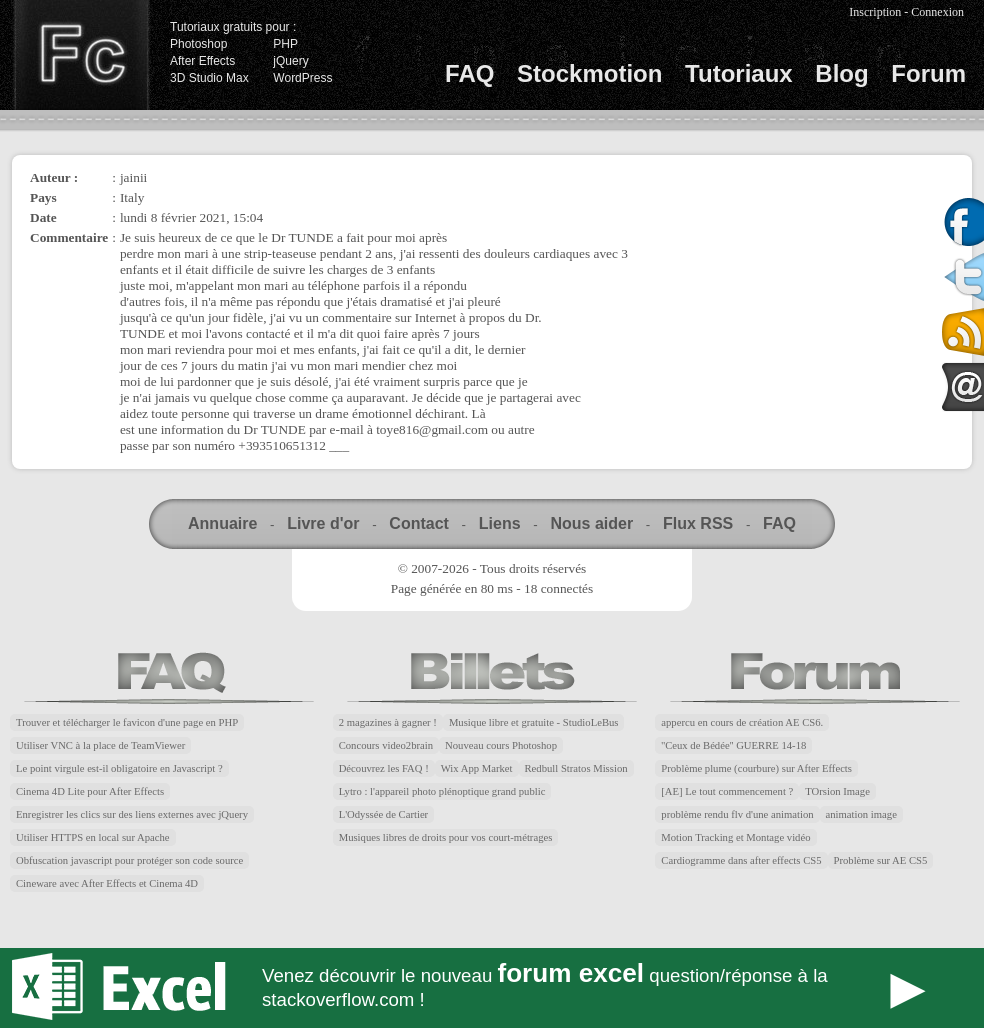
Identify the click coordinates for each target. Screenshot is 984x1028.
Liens (500, 523)
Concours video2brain (386, 745)
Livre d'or (323, 523)
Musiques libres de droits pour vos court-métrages (446, 837)
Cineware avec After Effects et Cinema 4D (107, 883)
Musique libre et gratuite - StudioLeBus (534, 722)
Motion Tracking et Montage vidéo (735, 837)
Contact (419, 523)
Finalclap (81, 55)
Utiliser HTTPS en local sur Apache (93, 837)
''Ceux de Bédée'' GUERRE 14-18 (733, 745)
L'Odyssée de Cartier (384, 814)
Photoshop (198, 44)
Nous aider (591, 523)
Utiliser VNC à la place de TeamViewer (100, 745)
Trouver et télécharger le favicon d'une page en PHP (127, 722)
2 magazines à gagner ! (388, 722)
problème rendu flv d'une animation (737, 814)
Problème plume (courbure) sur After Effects (756, 768)
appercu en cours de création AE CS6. (742, 722)
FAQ (469, 73)
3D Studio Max (209, 78)
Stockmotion (589, 73)
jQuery (290, 61)
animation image (861, 814)
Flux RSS (698, 523)
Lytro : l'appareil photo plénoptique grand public (442, 791)
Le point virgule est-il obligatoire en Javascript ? (119, 768)
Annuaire (222, 523)
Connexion (937, 12)
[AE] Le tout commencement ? (727, 791)
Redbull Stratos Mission (576, 768)
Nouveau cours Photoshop (501, 745)
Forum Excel (492, 988)
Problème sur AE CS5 (881, 860)
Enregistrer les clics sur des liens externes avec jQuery (132, 814)
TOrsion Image (837, 791)
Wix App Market (477, 768)
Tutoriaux (739, 73)
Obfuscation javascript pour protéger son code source (129, 860)
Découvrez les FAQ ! (384, 768)
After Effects (202, 61)
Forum (928, 73)
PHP (285, 44)
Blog (841, 73)
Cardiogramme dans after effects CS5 (741, 860)
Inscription (875, 12)
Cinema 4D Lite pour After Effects (90, 791)
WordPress (302, 78)
